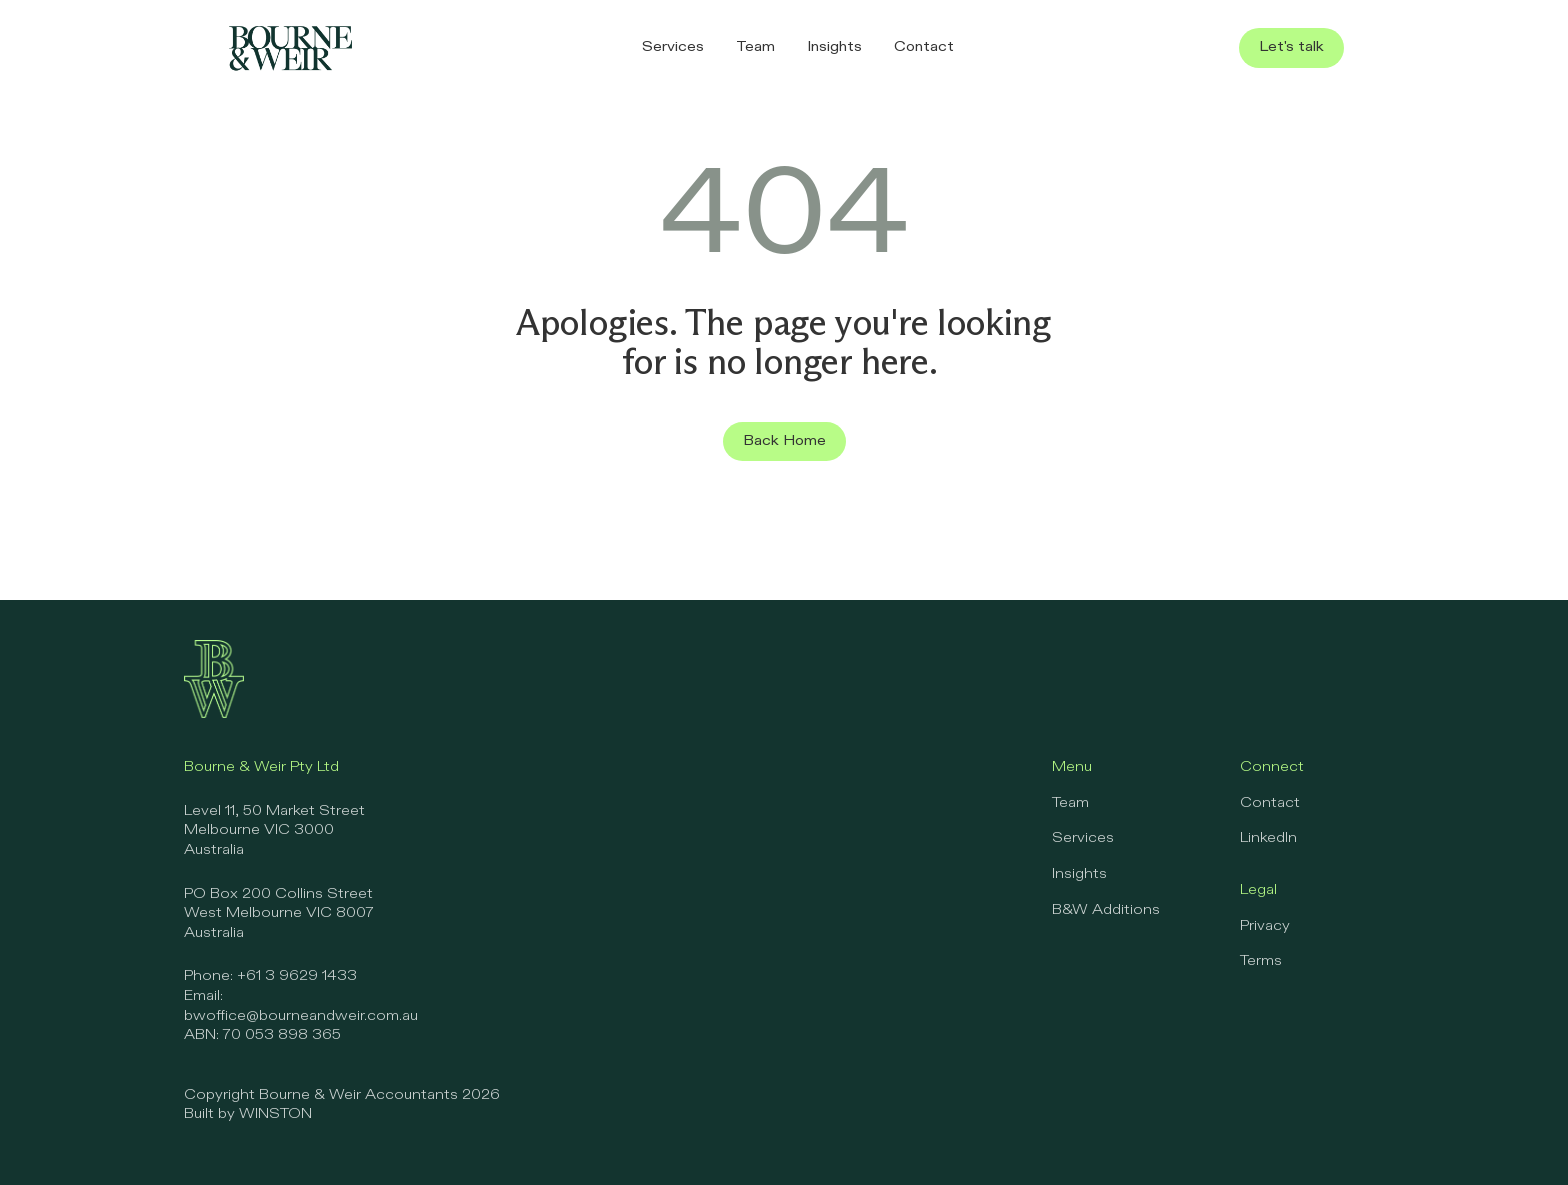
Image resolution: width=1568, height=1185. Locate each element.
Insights (1079, 874)
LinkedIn (1268, 838)
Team (1070, 803)
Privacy (1265, 926)
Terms (1261, 961)
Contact (1270, 803)
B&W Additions (1106, 910)
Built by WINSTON (248, 1114)
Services (1083, 838)
